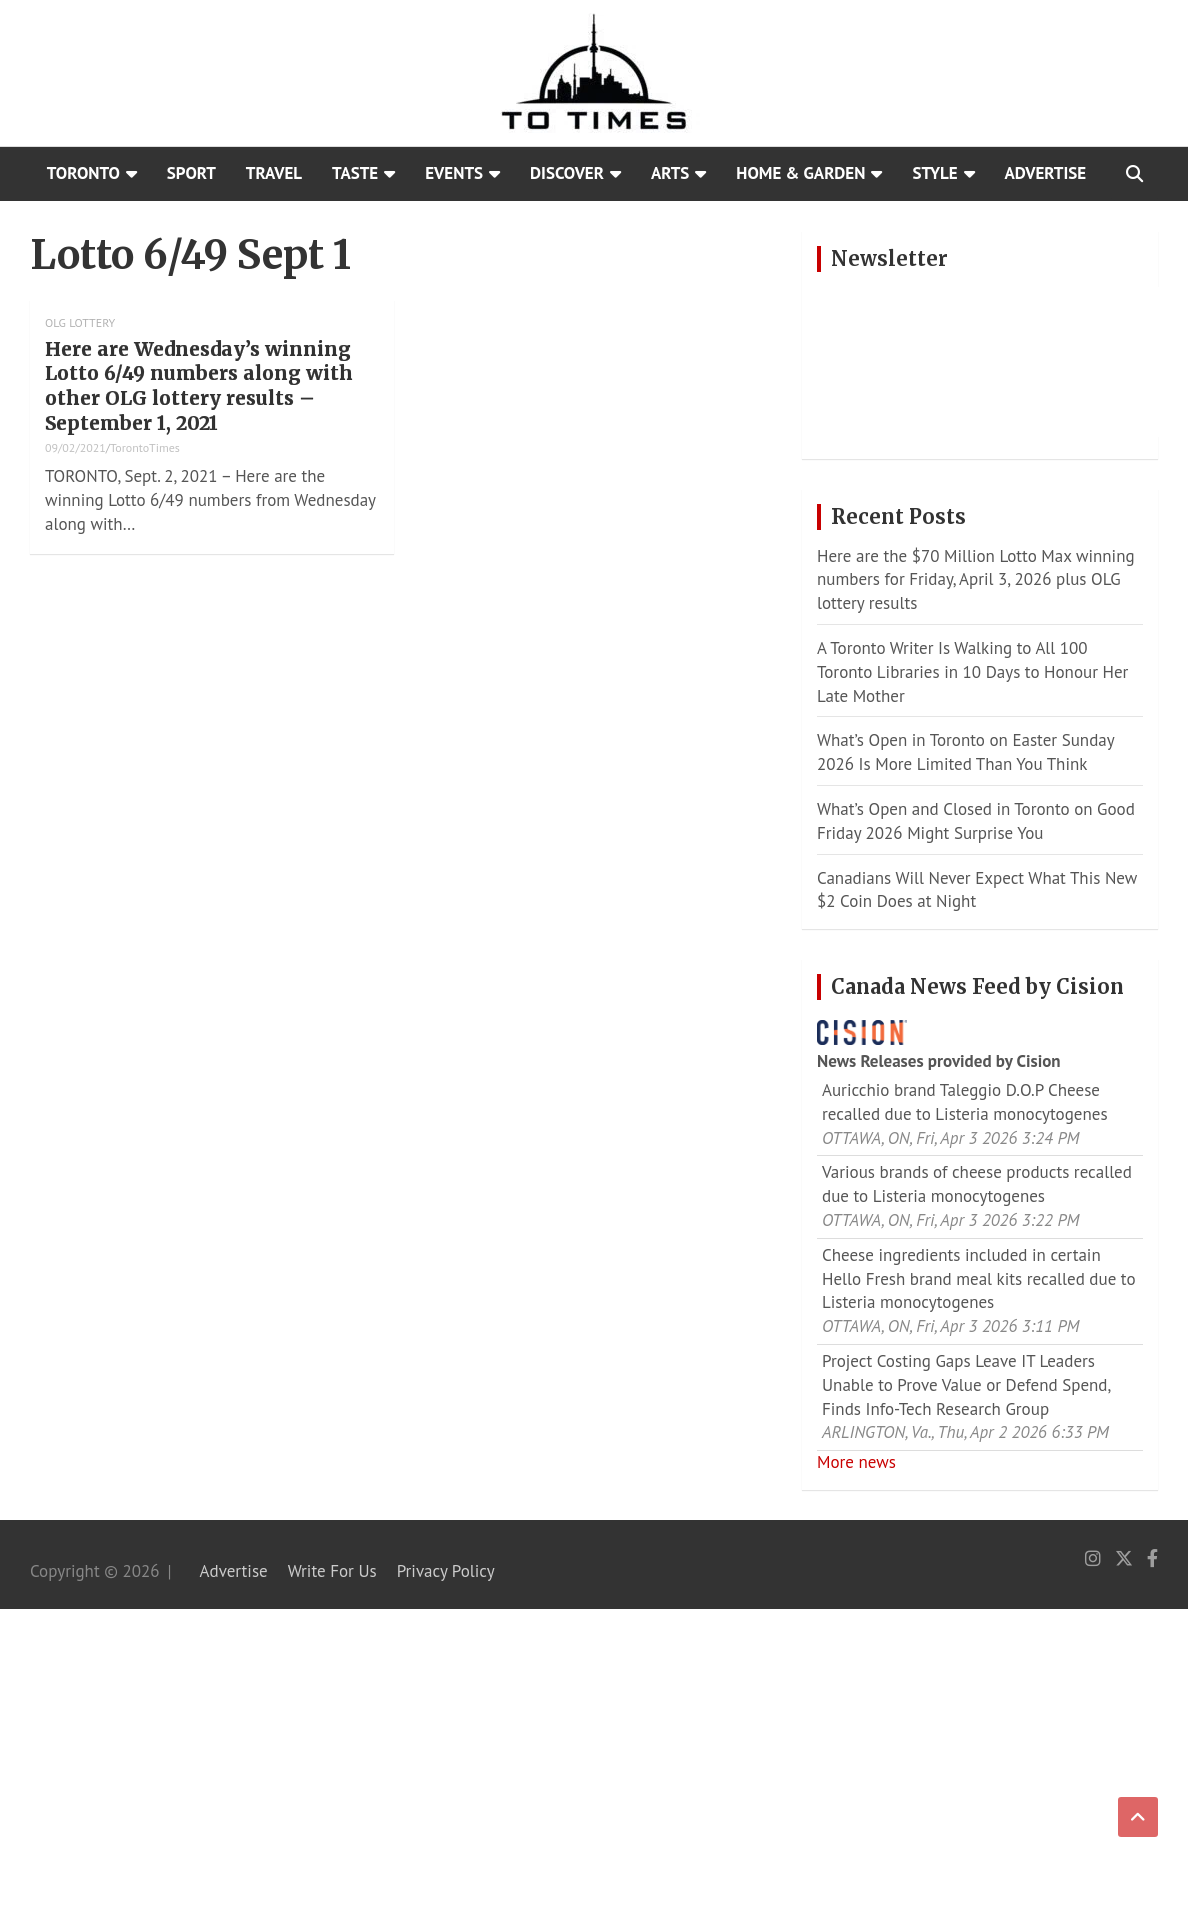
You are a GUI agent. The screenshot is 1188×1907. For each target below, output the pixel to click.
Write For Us (332, 1571)
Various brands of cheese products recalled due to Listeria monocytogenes (977, 1184)
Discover (567, 173)
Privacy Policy (446, 1571)
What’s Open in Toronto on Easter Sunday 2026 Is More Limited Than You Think (965, 752)
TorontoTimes (145, 447)
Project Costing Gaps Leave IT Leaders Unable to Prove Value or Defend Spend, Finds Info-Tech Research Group (966, 1385)
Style (934, 173)
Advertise (1046, 173)
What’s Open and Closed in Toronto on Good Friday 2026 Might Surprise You (976, 821)
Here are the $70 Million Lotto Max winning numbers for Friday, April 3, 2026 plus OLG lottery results (976, 580)
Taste (355, 173)
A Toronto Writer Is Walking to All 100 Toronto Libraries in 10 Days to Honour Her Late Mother (972, 672)
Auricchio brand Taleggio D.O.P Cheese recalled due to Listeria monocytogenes (965, 1102)
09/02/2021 (75, 447)
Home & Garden (800, 173)
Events (454, 173)
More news (856, 1462)
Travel (274, 173)
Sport (191, 173)
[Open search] (1134, 174)
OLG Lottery (80, 322)
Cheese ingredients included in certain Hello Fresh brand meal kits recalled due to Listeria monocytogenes (979, 1279)
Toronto (83, 173)
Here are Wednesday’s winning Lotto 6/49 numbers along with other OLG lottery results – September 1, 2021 (199, 386)
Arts (670, 173)
